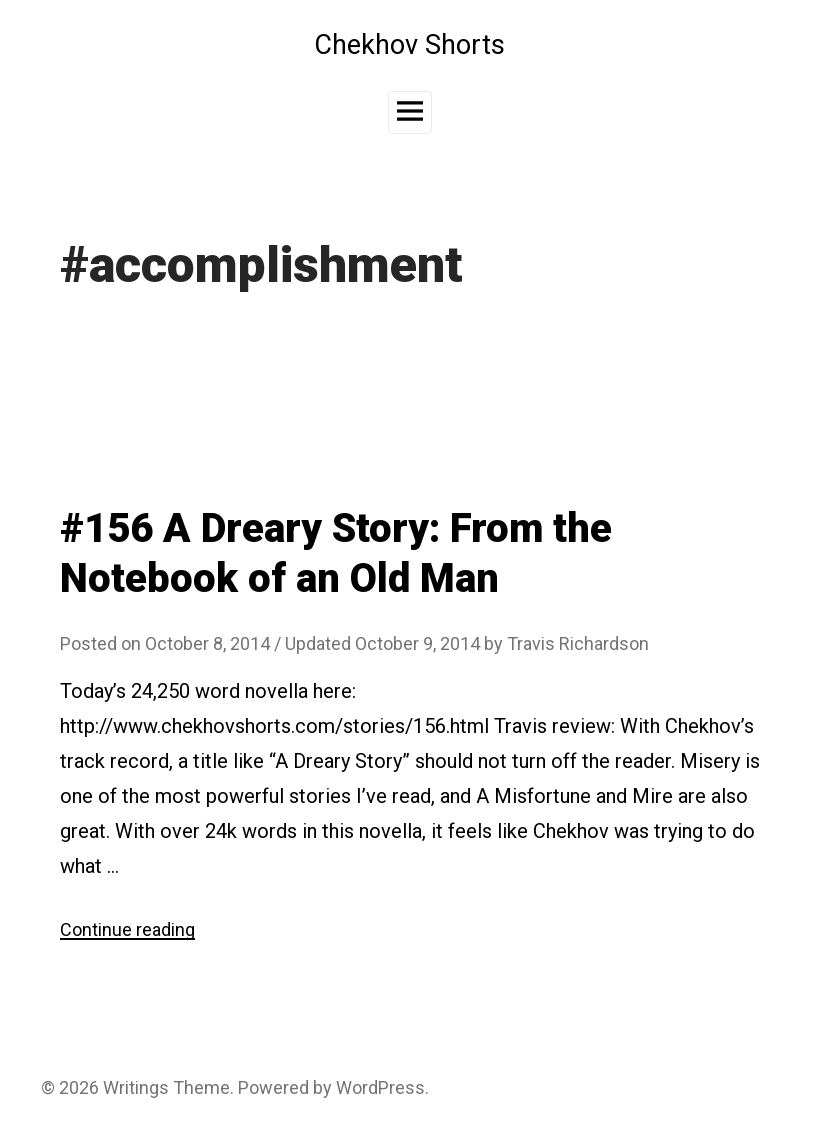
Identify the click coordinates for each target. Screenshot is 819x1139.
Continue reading (127, 929)
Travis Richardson (578, 643)
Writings (136, 1087)
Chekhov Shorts (409, 45)
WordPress (380, 1087)
